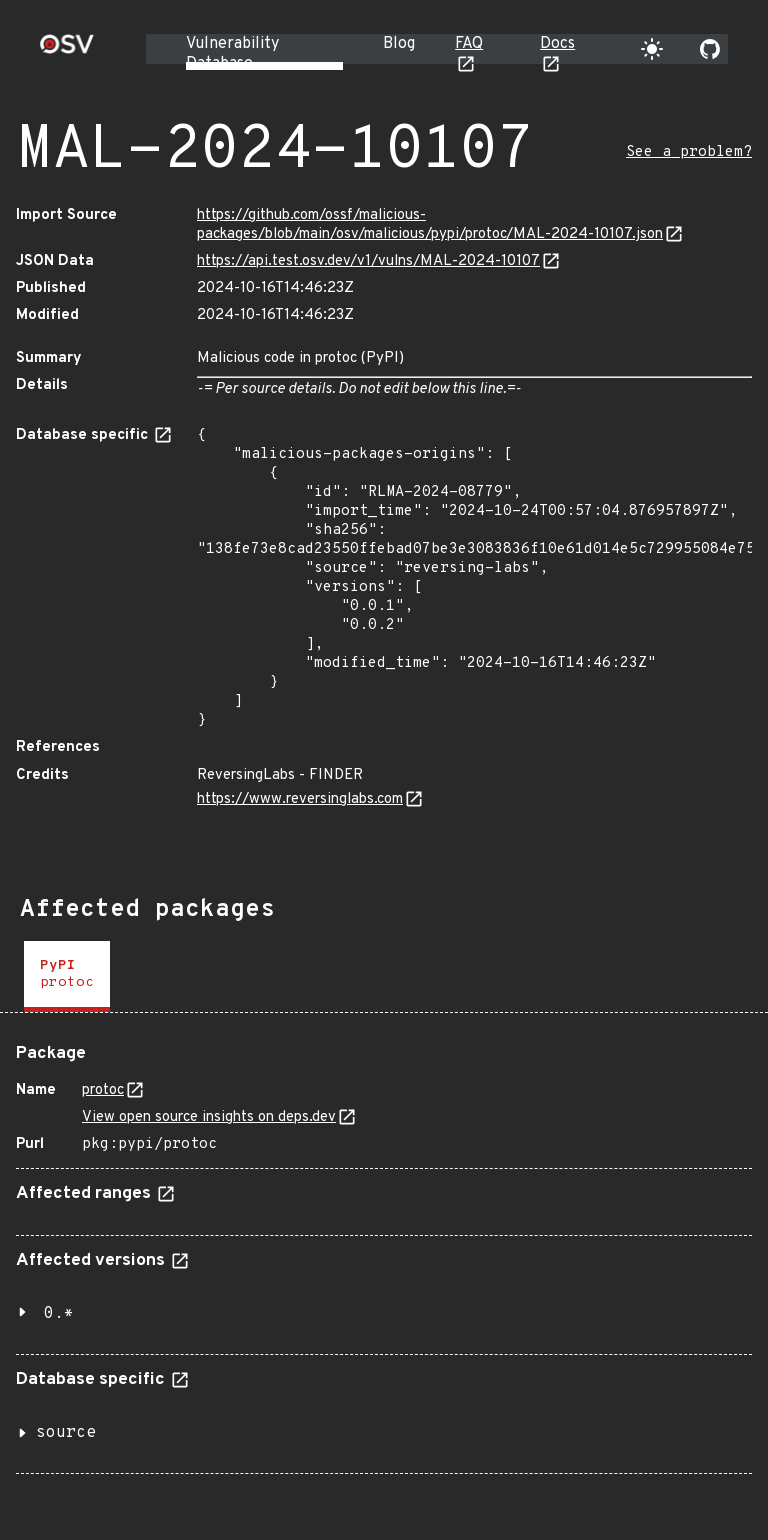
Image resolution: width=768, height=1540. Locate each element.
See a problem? (689, 152)
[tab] (67, 976)
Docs (557, 44)
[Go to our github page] (710, 49)
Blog (399, 44)
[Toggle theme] (652, 49)
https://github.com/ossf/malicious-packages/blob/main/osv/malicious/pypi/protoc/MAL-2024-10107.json (430, 225)
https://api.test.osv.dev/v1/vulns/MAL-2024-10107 (368, 261)
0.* (59, 1314)
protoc (103, 1090)
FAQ (469, 44)
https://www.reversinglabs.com (300, 799)
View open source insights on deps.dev (209, 1117)
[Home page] (67, 50)
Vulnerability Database (232, 54)
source (66, 1433)
